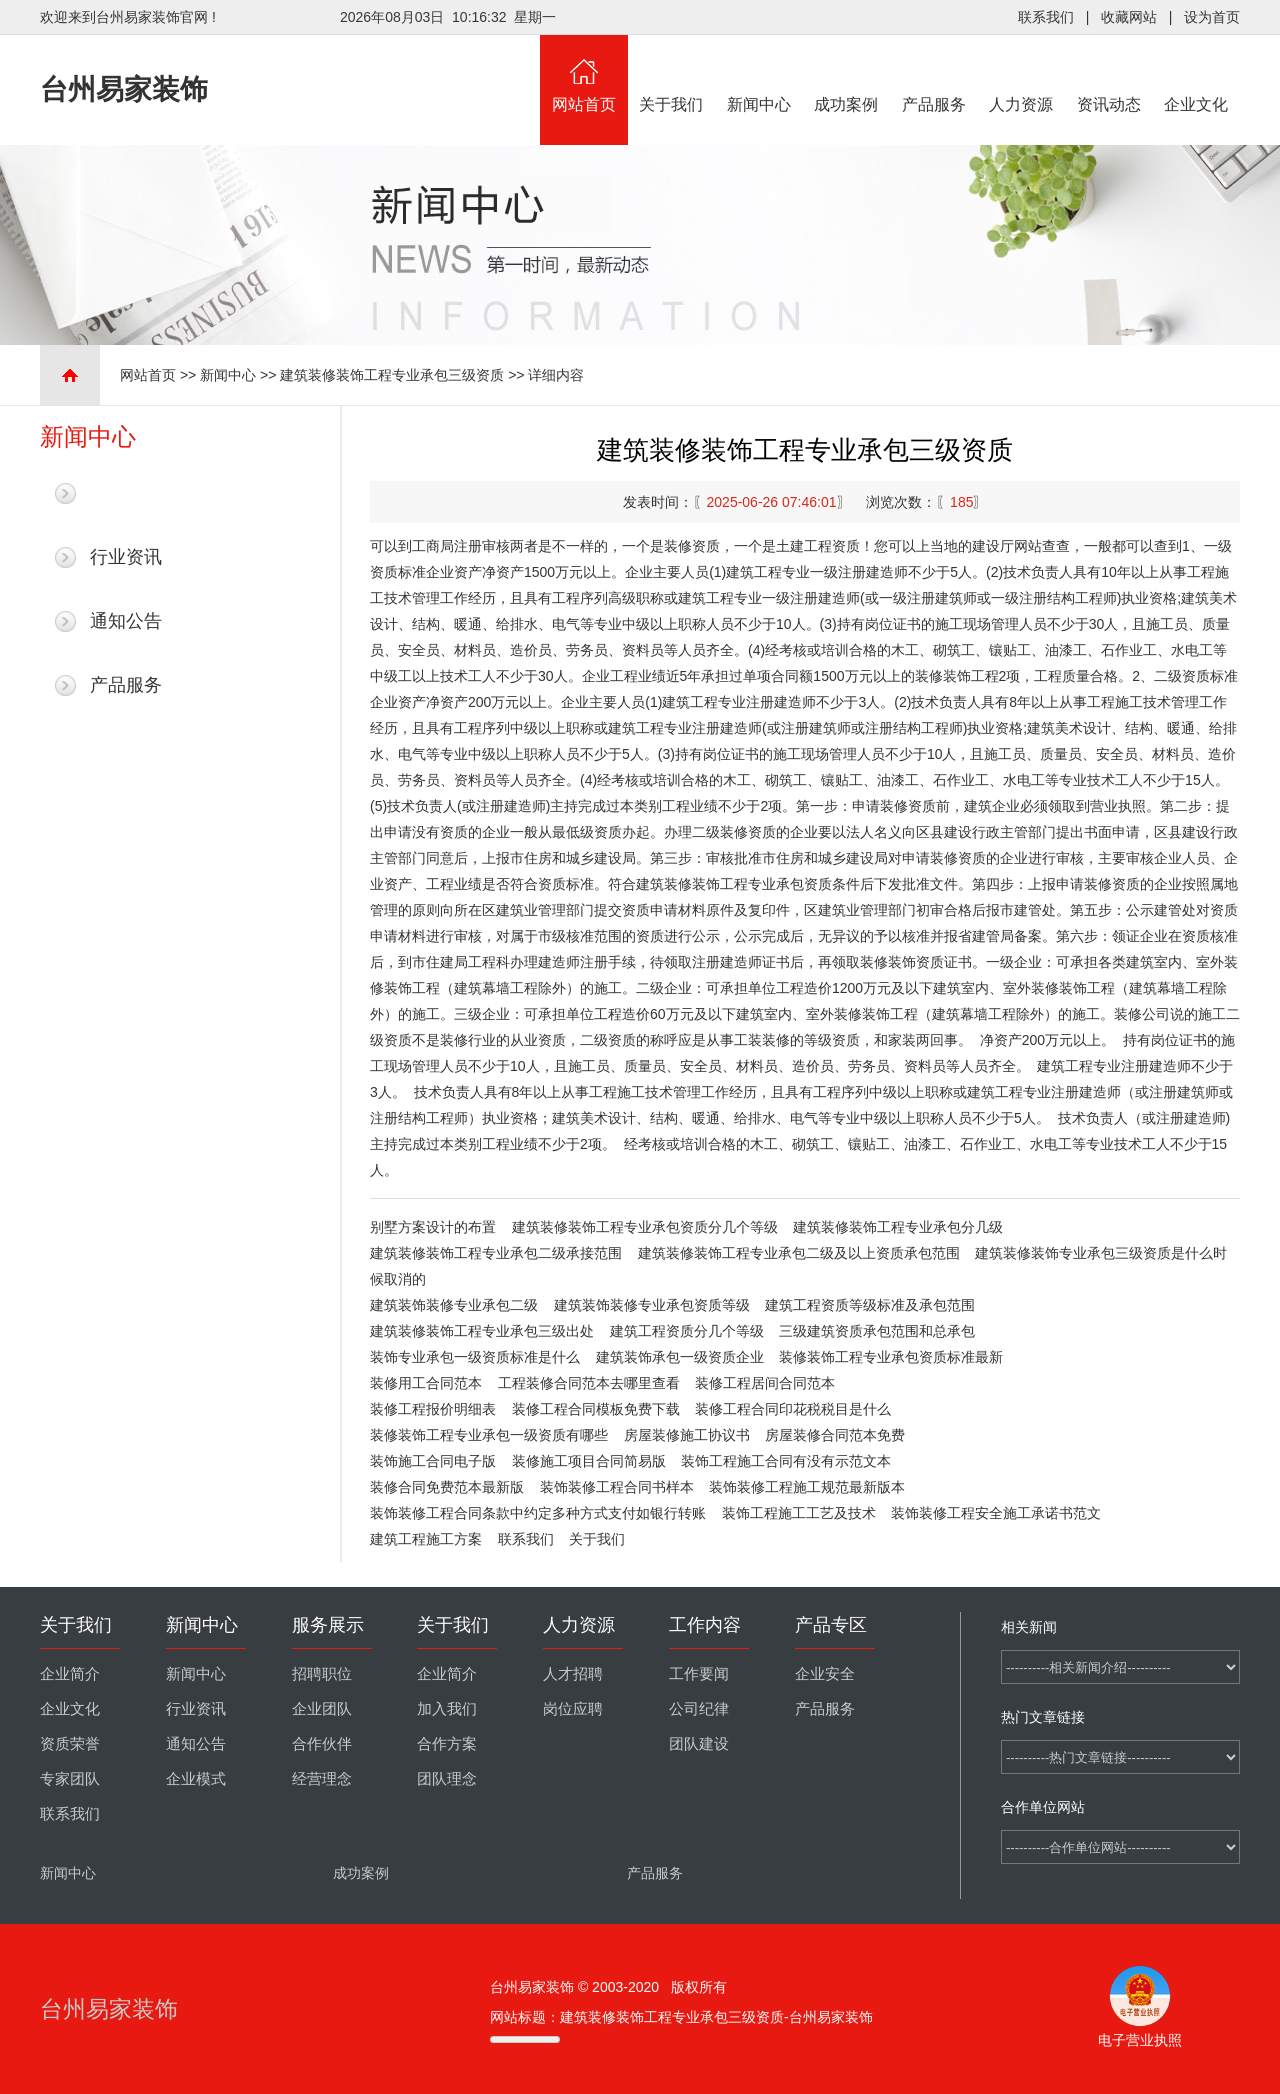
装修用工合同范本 (426, 1383)
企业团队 (322, 1709)
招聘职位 (322, 1674)
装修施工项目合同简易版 (589, 1461)
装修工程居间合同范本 (765, 1383)
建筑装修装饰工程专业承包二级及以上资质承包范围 (799, 1253)
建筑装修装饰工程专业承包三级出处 (482, 1331)
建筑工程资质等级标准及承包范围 (870, 1305)
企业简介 (70, 1674)
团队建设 (699, 1744)
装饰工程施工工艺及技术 (799, 1513)
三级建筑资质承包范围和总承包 (877, 1331)
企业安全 (825, 1674)
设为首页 (1212, 17)
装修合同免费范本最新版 (447, 1487)
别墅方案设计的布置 (433, 1227)
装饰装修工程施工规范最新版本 (807, 1487)
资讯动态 (1109, 74)
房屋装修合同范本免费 (835, 1435)
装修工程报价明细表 (433, 1409)
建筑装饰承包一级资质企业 (680, 1357)
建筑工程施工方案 (426, 1539)
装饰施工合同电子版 (433, 1461)
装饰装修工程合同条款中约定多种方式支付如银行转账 (538, 1513)
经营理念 (322, 1779)
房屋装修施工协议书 (687, 1435)
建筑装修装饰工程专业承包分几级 (898, 1227)
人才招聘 (573, 1674)
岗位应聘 (573, 1709)
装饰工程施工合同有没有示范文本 (786, 1461)
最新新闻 (126, 493)
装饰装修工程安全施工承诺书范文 (996, 1513)
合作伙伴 (322, 1744)
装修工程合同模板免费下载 (596, 1409)
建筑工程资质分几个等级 (687, 1331)
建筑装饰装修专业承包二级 (454, 1305)
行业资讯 (126, 557)
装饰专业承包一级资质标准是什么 (475, 1357)
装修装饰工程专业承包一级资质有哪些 (489, 1435)
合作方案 (447, 1744)
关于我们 (672, 74)
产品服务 (934, 74)
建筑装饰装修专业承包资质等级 (652, 1305)
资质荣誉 (70, 1744)
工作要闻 (699, 1674)
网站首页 (584, 74)
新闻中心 (759, 74)
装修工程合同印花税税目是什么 (793, 1409)
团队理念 (447, 1779)
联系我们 (1046, 17)
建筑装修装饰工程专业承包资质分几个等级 (645, 1227)
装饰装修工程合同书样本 (617, 1487)
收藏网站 (1129, 17)
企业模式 (196, 1779)
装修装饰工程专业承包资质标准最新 (891, 1357)
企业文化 (1197, 74)
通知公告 (126, 621)
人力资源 (1022, 74)
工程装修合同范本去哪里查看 (589, 1383)
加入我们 (447, 1709)
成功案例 (847, 74)
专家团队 (70, 1779)
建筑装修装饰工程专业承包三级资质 (392, 375)
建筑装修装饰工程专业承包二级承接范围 (496, 1253)
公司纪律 (699, 1709)
